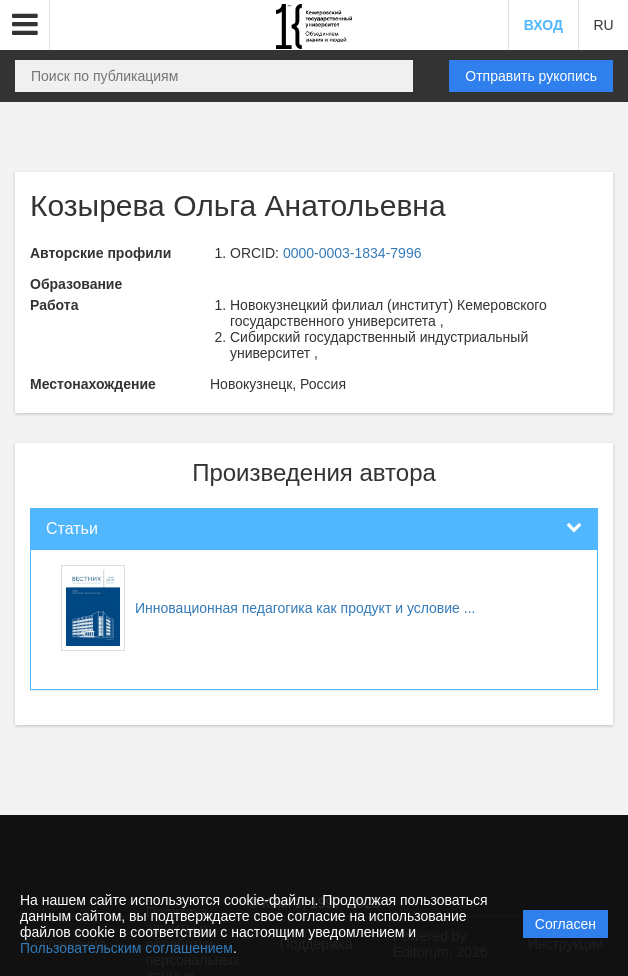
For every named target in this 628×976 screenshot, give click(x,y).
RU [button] (603, 25)
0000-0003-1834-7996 (352, 253)
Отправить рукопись (531, 76)
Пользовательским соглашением (126, 948)
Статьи (72, 528)
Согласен (565, 924)
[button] (25, 25)
